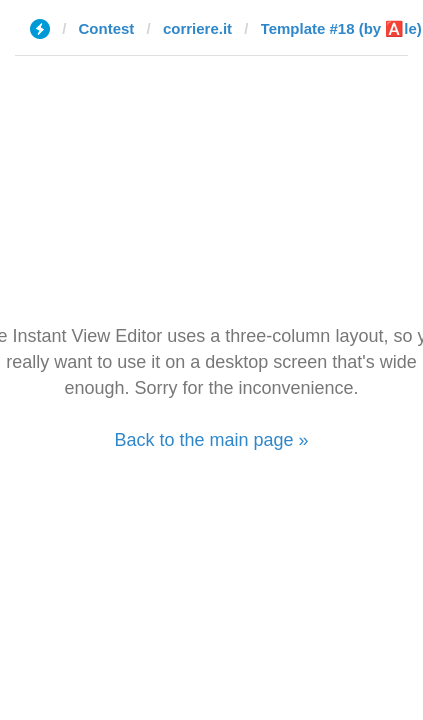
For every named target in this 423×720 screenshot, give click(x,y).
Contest (107, 28)
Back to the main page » (211, 440)
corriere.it (197, 28)
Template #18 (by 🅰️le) (341, 28)
